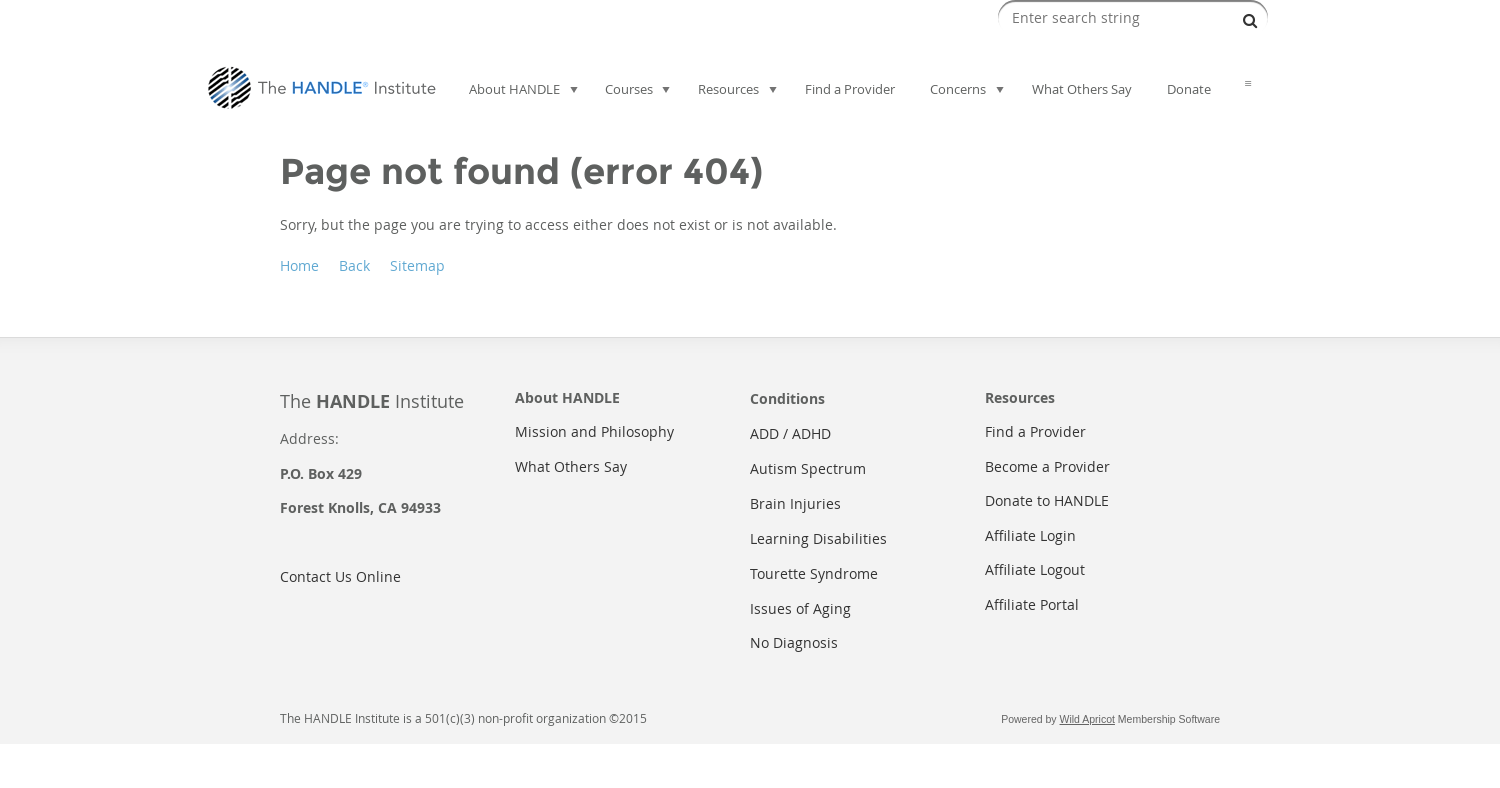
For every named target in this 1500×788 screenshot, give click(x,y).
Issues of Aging (800, 608)
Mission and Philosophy (594, 431)
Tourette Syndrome (814, 573)
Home (299, 265)
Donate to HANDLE (1047, 500)
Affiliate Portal (1032, 604)
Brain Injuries (795, 503)
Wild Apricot (1087, 719)
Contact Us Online (340, 576)
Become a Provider (1047, 466)
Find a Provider (1035, 431)
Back (354, 265)
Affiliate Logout (1035, 569)
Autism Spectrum (808, 468)
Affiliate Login (1030, 535)
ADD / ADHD (790, 433)
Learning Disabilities (818, 538)
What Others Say (571, 466)
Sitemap (417, 265)
